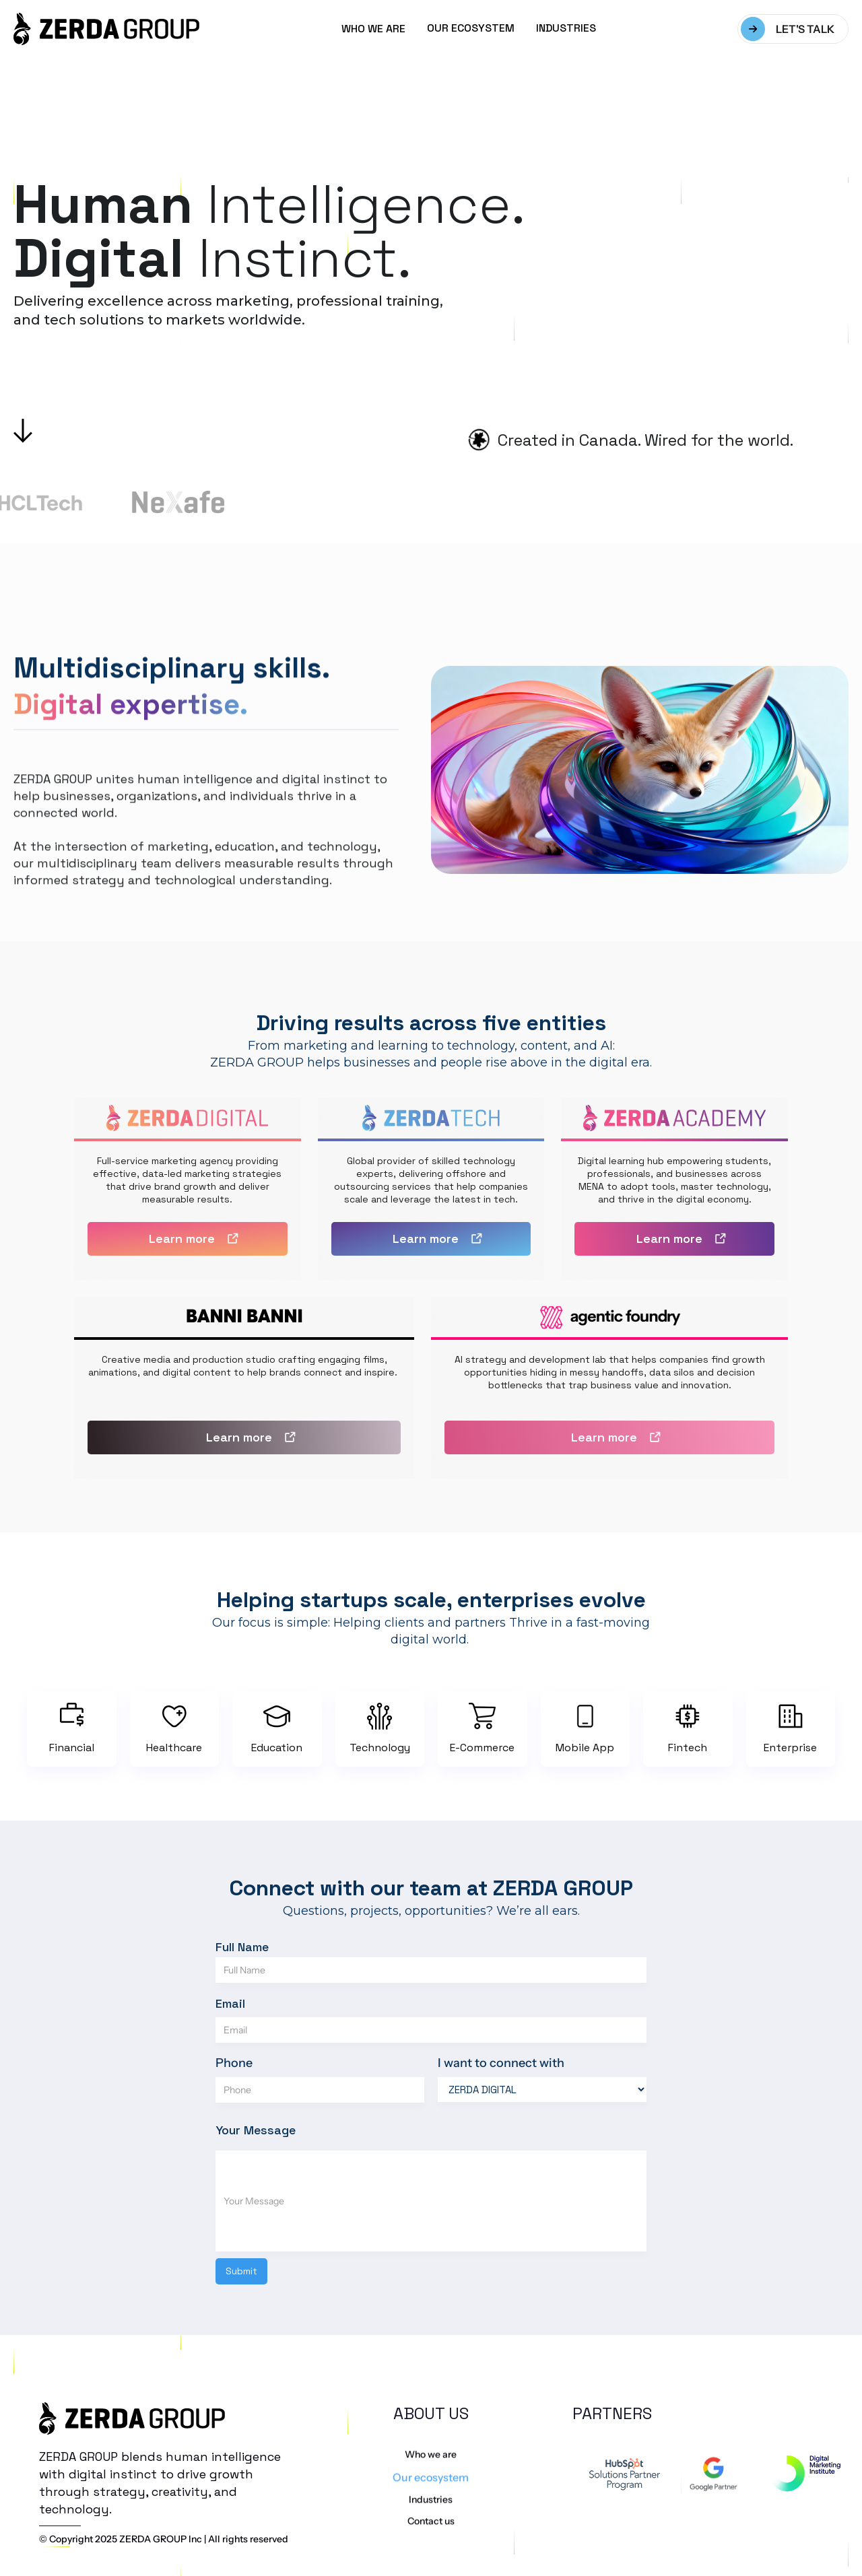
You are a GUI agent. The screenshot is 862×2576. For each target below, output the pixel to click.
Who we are (431, 2486)
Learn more (182, 1238)
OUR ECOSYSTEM (471, 28)
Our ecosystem (431, 2509)
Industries (431, 2532)
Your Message (256, 2130)
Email (230, 2003)
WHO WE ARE (373, 29)
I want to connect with (501, 2063)
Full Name (242, 1947)
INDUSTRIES (566, 28)
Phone (234, 2063)
